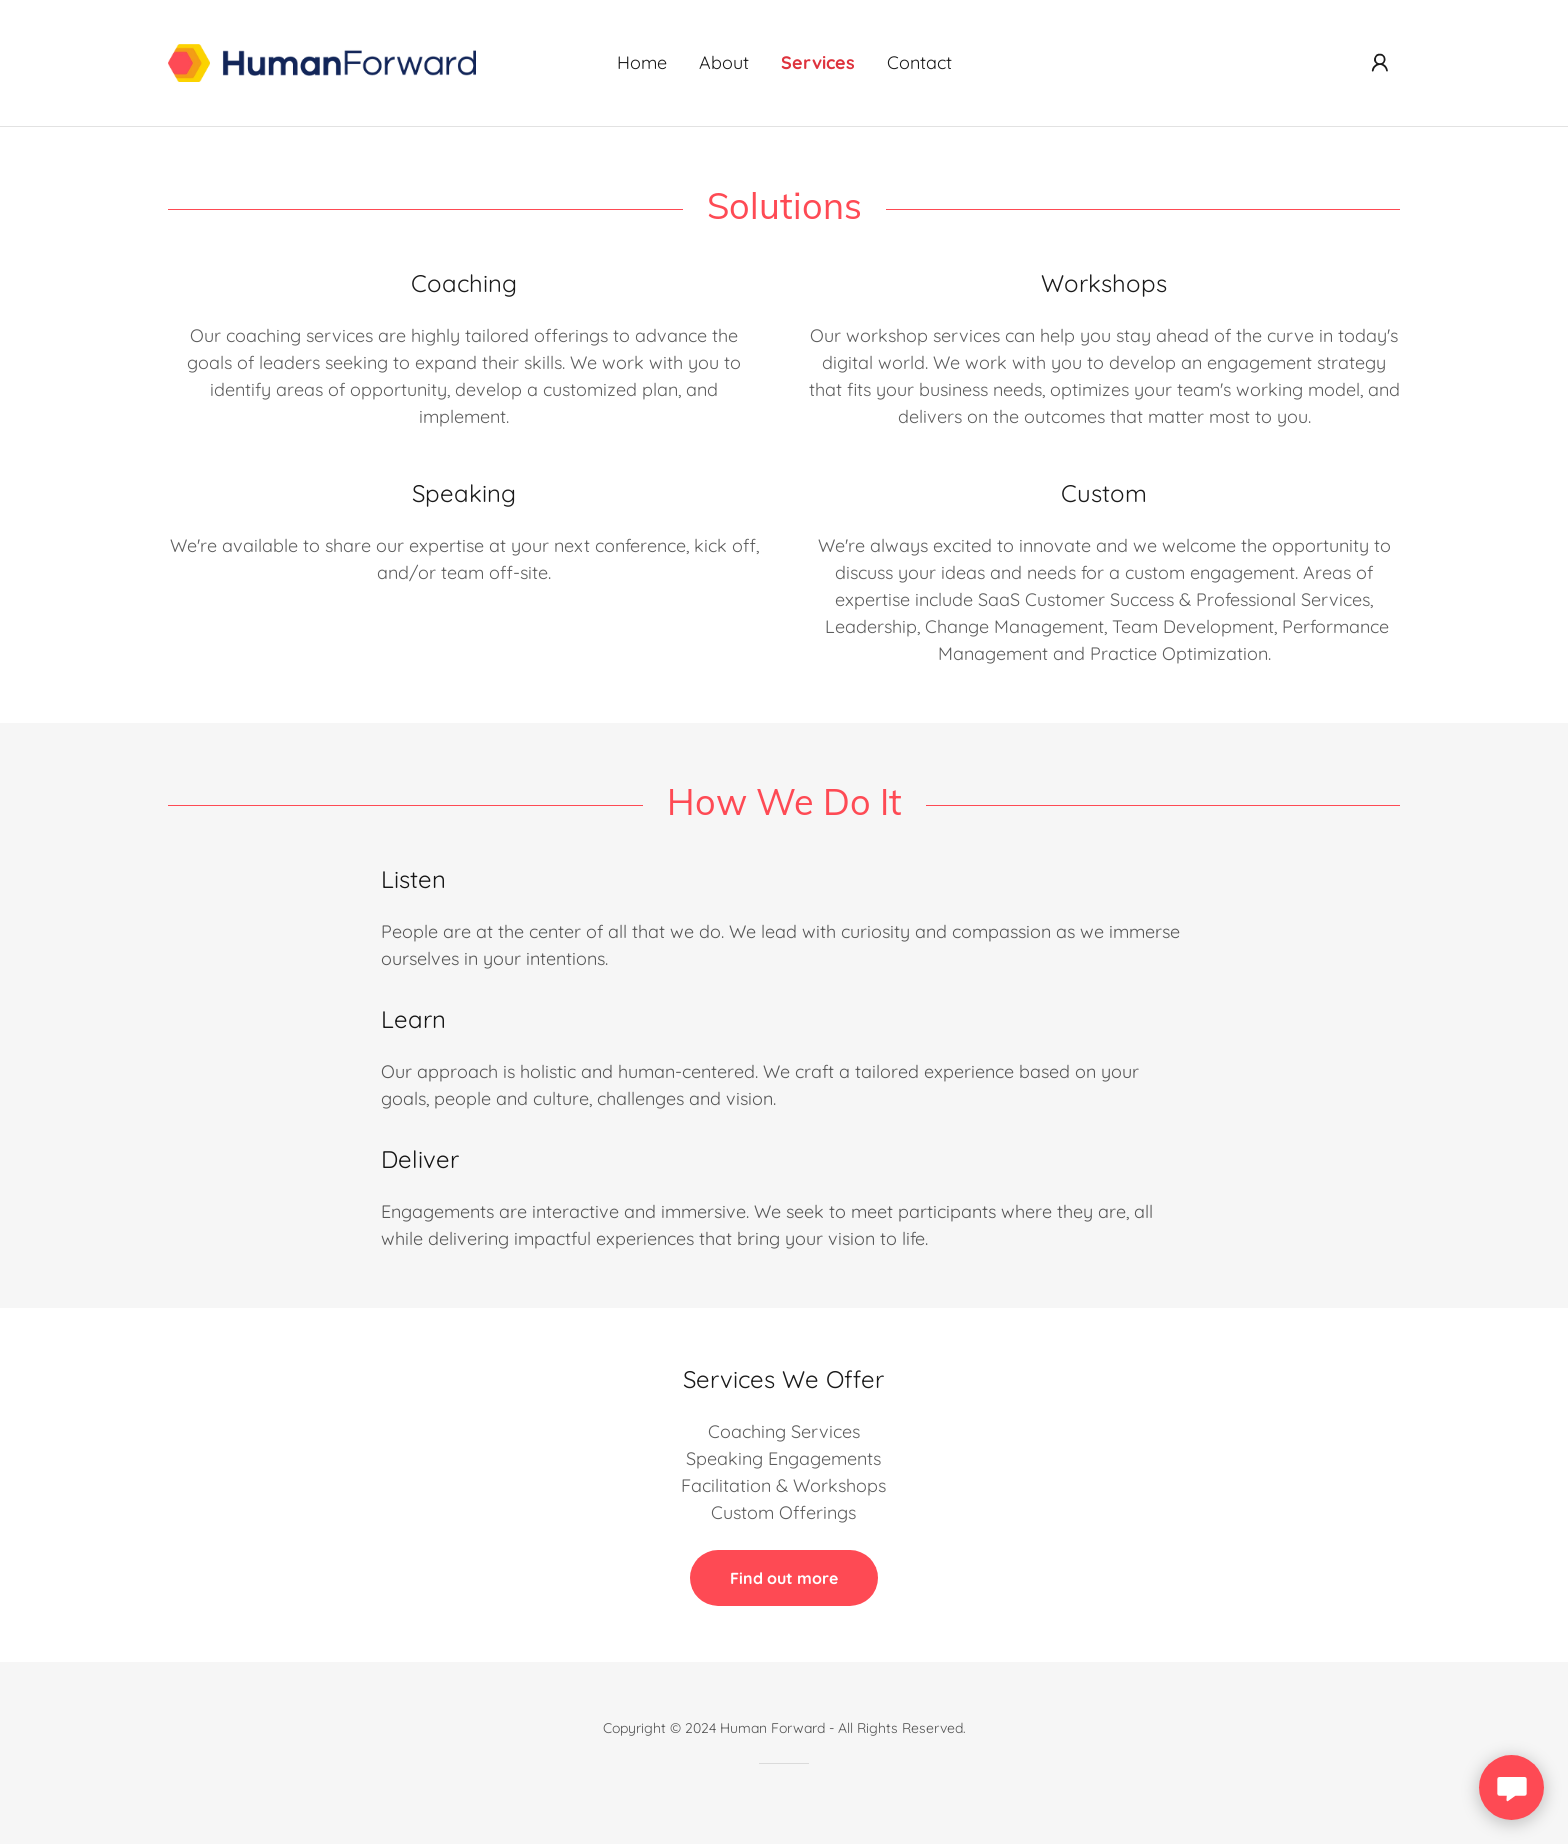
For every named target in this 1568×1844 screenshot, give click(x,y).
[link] (322, 61)
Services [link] (818, 62)
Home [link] (642, 62)
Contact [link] (919, 62)
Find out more (784, 1578)
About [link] (724, 62)
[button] (1380, 63)
